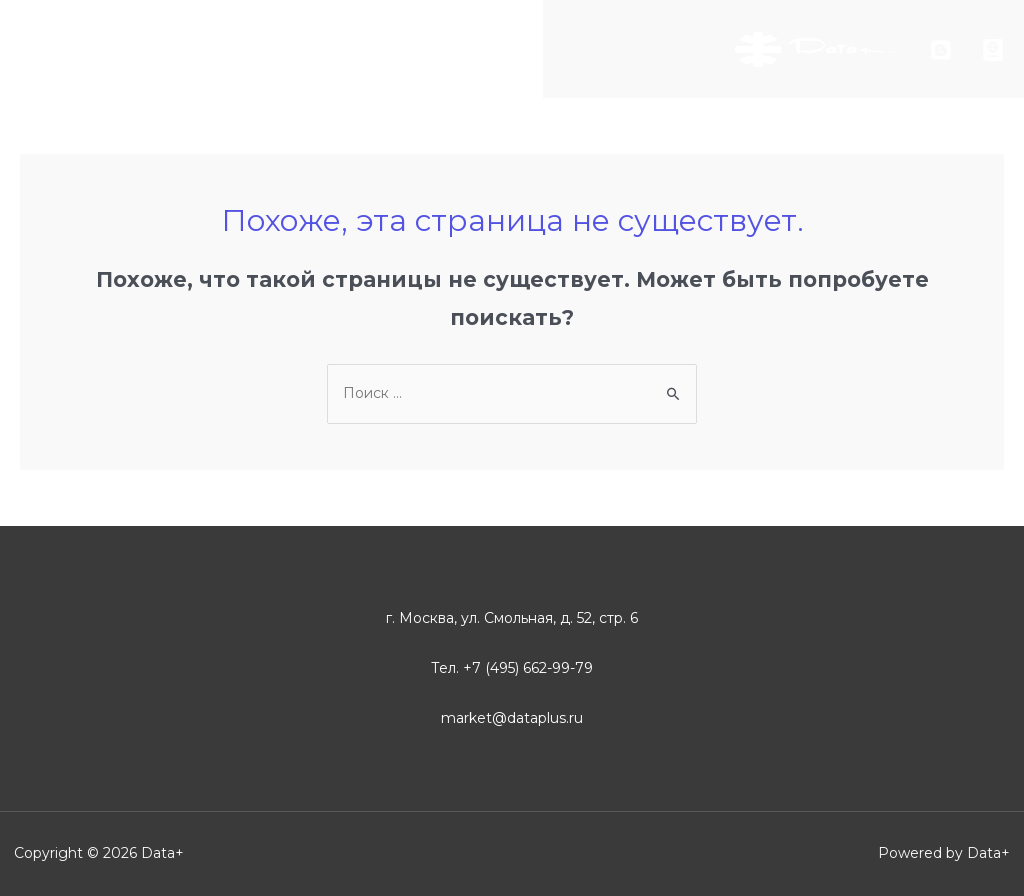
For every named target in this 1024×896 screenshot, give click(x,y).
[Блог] (941, 50)
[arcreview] (993, 50)
